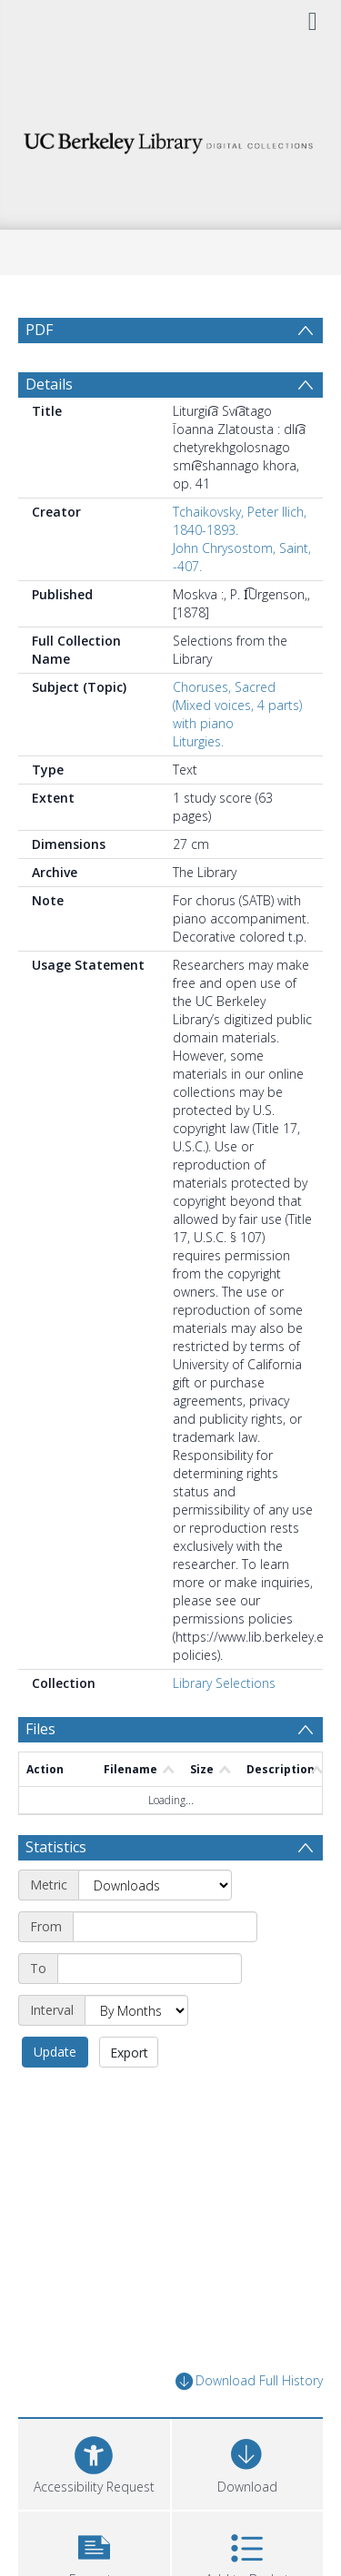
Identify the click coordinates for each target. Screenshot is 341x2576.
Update (55, 2095)
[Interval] (136, 2053)
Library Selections (224, 1726)
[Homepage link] (171, 138)
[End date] (149, 2012)
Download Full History (249, 2424)
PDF (39, 330)
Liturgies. (198, 785)
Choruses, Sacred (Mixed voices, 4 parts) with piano (237, 748)
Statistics (55, 1890)
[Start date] (165, 1970)
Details (49, 428)
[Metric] (155, 1928)
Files (40, 1772)
